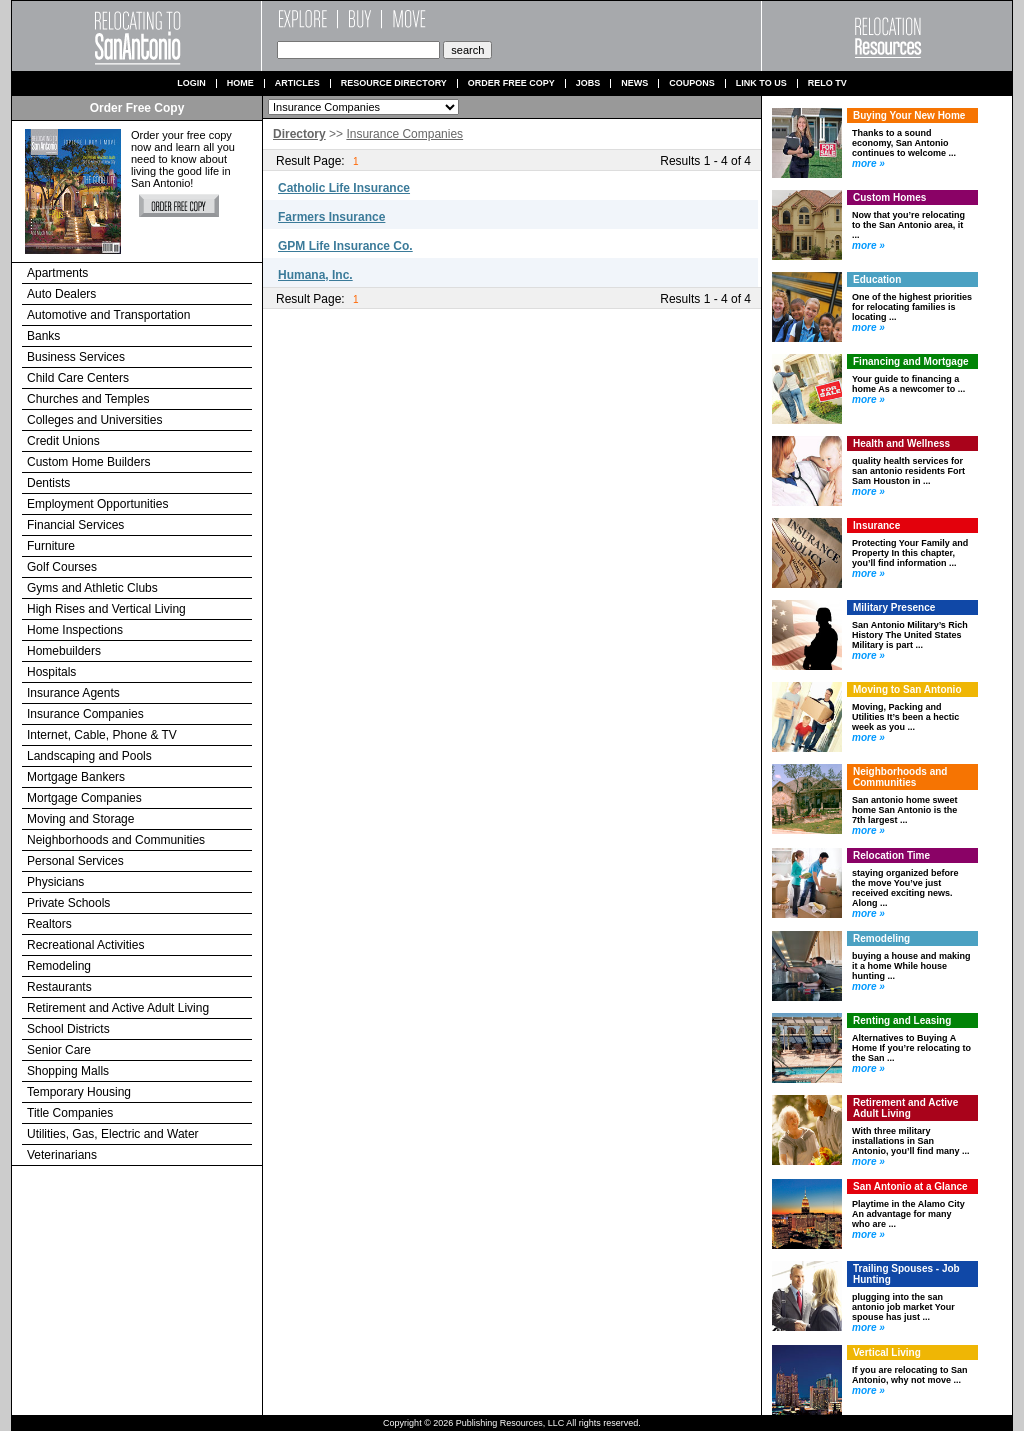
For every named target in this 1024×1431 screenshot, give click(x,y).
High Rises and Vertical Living (106, 609)
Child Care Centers (78, 378)
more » (868, 163)
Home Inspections (75, 630)
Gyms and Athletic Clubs (92, 588)
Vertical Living (887, 1352)
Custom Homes (889, 197)
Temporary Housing (79, 1092)
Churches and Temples (88, 399)
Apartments (57, 273)
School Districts (68, 1029)
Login (191, 83)
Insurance (876, 525)
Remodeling (59, 966)
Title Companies (70, 1113)
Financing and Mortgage (911, 361)
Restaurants (59, 987)
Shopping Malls (68, 1071)
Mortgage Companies (84, 798)
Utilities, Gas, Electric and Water (113, 1134)
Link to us (761, 83)
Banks (43, 336)
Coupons (692, 83)
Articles (297, 83)
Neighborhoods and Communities (116, 840)
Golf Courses (62, 567)
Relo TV (827, 83)
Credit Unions (63, 441)
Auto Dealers (61, 294)
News (634, 83)
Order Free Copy (511, 83)
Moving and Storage (80, 819)
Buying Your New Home (909, 115)
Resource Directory (394, 83)
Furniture (51, 546)
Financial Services (75, 525)
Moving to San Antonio (907, 689)
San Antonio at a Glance (910, 1186)
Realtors (49, 924)
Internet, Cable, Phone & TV (102, 735)
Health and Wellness (901, 443)
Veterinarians (62, 1155)
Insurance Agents (73, 693)
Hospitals (51, 672)
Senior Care (59, 1050)
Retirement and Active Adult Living (118, 1008)
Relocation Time (891, 855)
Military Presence (894, 607)
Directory (299, 134)
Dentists (48, 483)
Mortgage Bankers (76, 777)
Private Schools (68, 903)
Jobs (588, 83)
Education (877, 279)
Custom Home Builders (88, 462)
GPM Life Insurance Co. (345, 246)
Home (240, 83)
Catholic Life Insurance (344, 188)
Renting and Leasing (902, 1020)
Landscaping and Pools (89, 756)
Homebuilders (64, 651)
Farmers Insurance (331, 217)
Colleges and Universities (94, 420)
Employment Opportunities (97, 504)
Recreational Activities (85, 945)
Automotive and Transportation (108, 315)
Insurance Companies (85, 714)
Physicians (55, 882)
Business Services (76, 357)
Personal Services (75, 861)
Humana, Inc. (315, 275)
